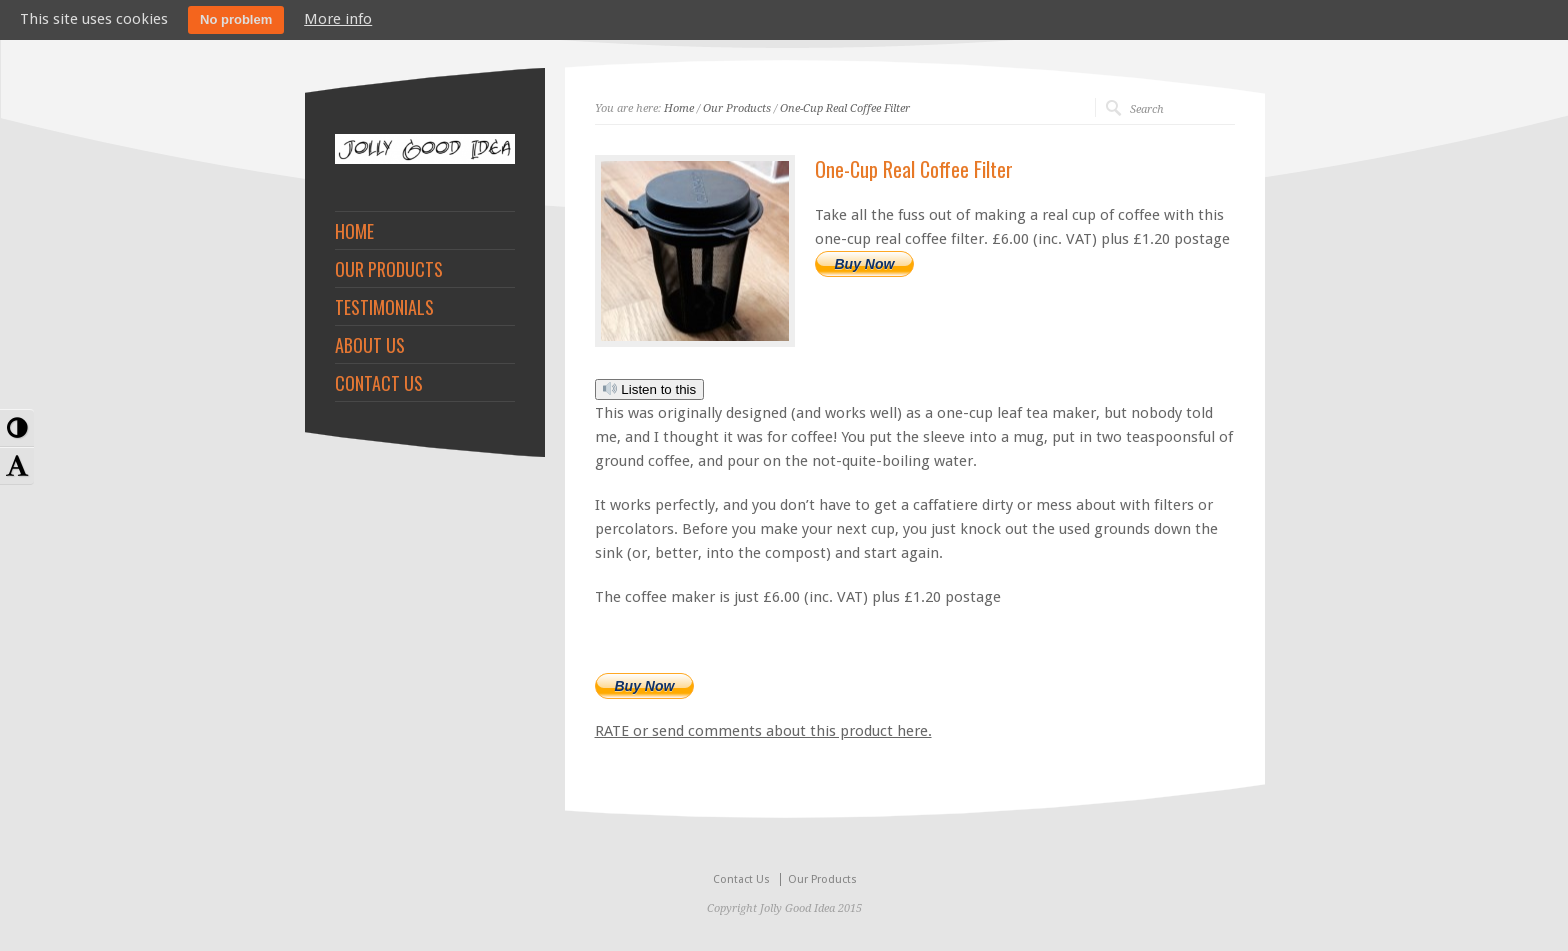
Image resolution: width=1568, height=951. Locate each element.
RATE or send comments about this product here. (763, 731)
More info (338, 19)
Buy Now (865, 264)
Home (679, 108)
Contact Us (741, 879)
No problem (236, 19)
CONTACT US (379, 383)
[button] (17, 428)
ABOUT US (370, 345)
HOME (354, 231)
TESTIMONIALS (384, 307)
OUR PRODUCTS (389, 269)
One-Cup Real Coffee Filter (845, 108)
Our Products (737, 108)
